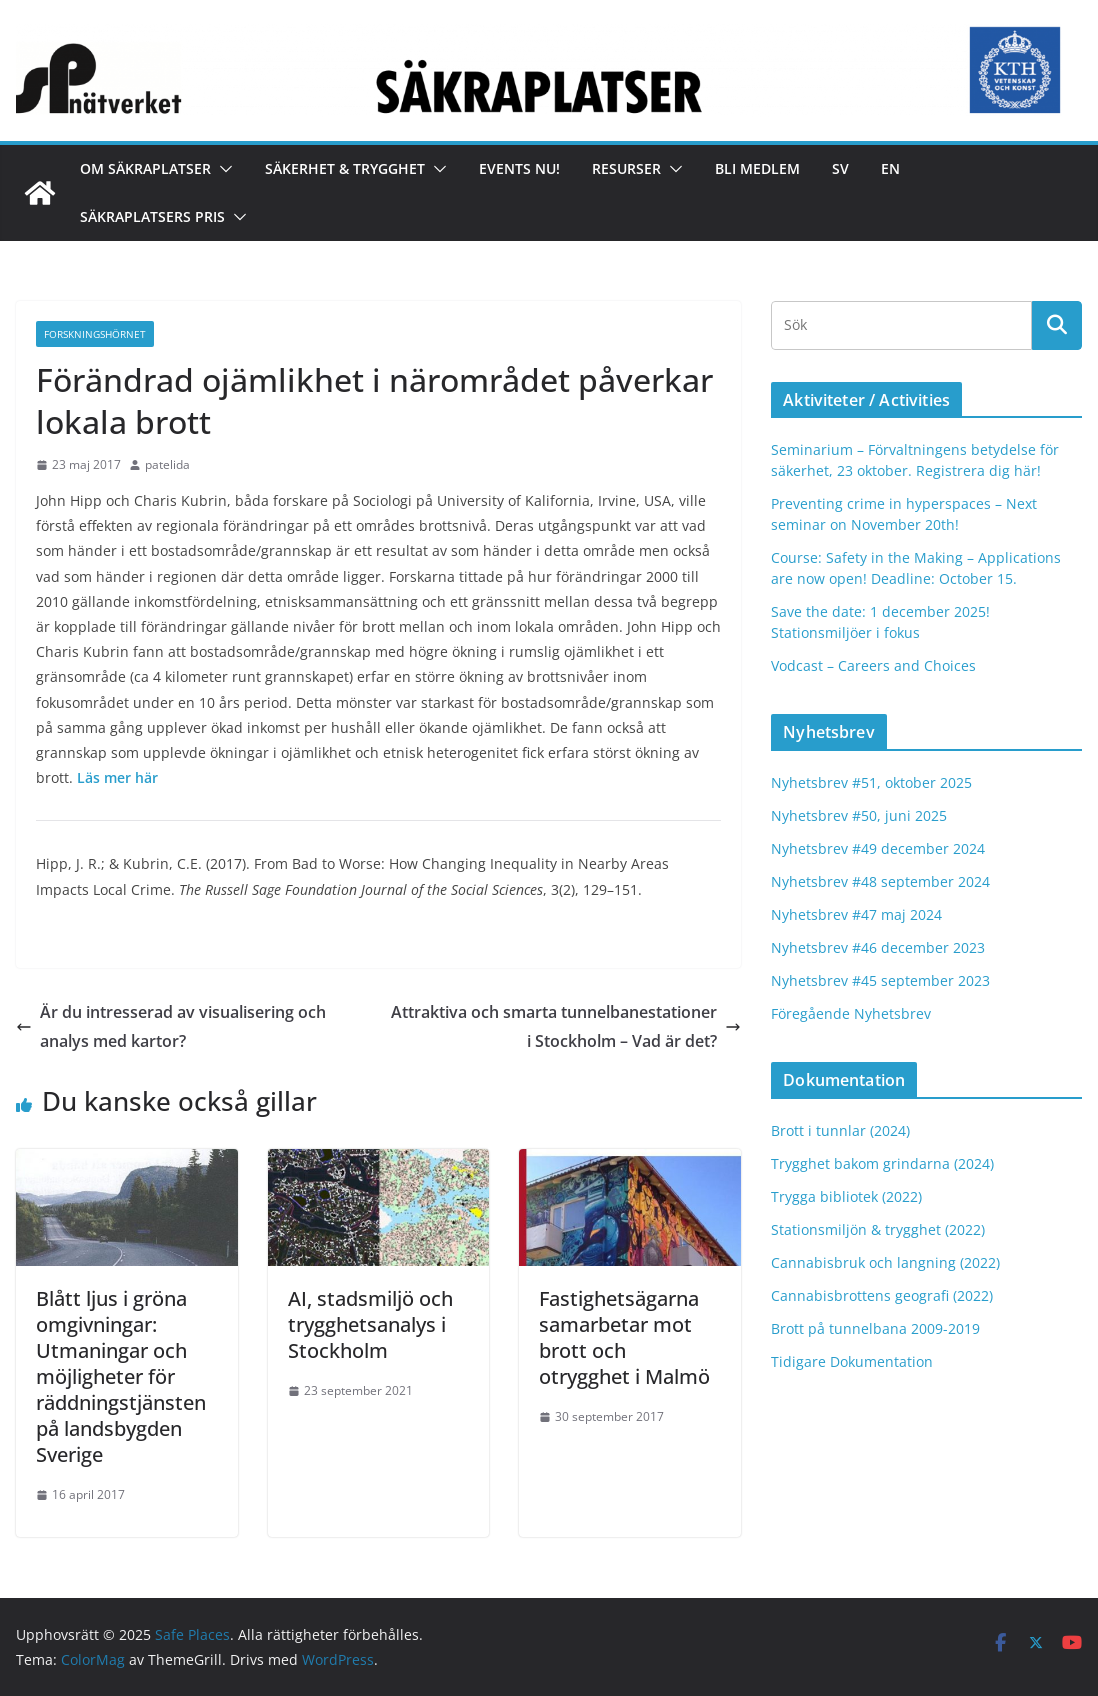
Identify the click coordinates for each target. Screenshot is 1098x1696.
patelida (167, 464)
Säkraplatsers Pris (152, 216)
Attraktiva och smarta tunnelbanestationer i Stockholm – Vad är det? (566, 1026)
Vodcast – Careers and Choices (873, 665)
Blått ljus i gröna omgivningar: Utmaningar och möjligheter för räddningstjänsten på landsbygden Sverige (121, 1376)
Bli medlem (757, 168)
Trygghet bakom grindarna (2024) (882, 1163)
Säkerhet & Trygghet (345, 168)
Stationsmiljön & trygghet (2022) (878, 1229)
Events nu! (519, 168)
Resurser (626, 168)
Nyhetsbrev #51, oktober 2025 (871, 782)
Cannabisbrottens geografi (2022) (882, 1295)
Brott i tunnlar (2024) (840, 1130)
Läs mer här (117, 777)
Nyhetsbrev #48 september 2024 (880, 881)
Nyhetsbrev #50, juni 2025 (859, 815)
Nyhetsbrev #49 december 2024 (878, 848)
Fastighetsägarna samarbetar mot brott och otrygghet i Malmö (624, 1337)
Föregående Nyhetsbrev (851, 1013)
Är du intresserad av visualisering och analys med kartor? (171, 1026)
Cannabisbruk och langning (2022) (885, 1262)
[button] (222, 169)
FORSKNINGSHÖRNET (95, 334)
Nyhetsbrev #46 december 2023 (878, 947)
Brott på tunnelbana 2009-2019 (875, 1328)
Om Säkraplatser (145, 168)
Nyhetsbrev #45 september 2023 (880, 980)
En (890, 168)
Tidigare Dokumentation (852, 1361)
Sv (840, 168)
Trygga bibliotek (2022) (846, 1196)
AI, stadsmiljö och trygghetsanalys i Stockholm (370, 1324)
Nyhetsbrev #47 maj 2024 (856, 914)
